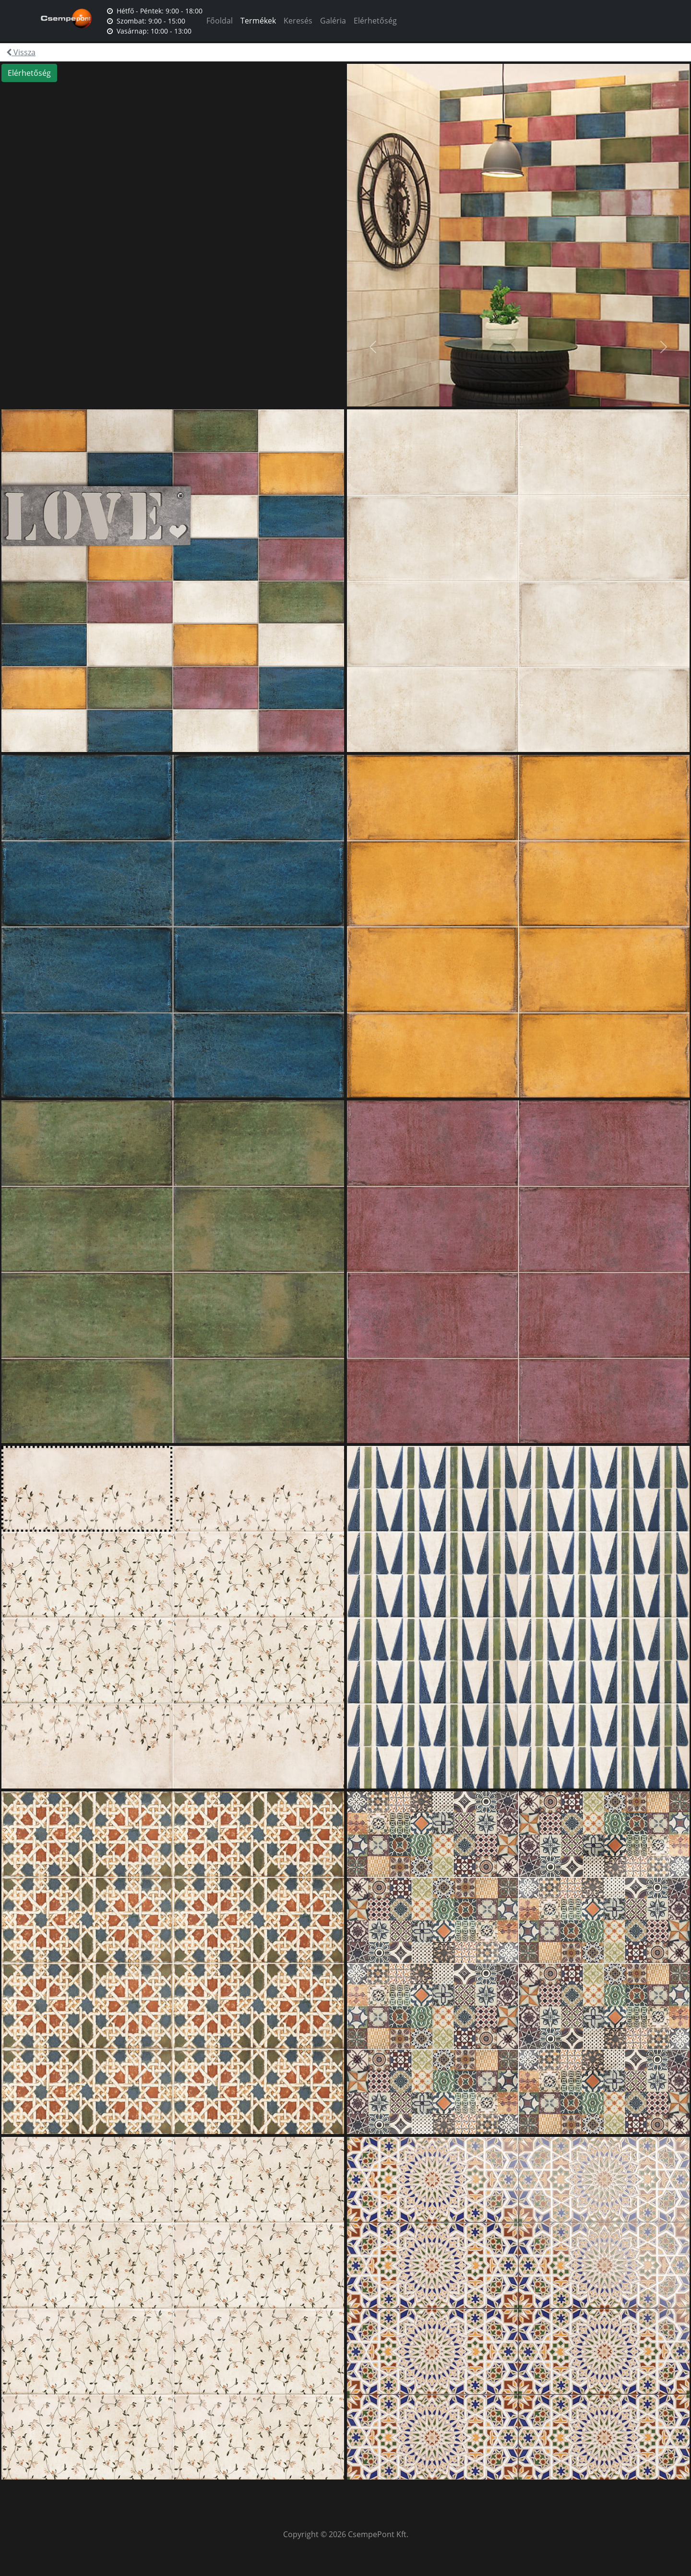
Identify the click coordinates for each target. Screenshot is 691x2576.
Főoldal (219, 20)
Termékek (258, 20)
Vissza (21, 52)
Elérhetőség (375, 20)
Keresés (298, 20)
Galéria (333, 20)
